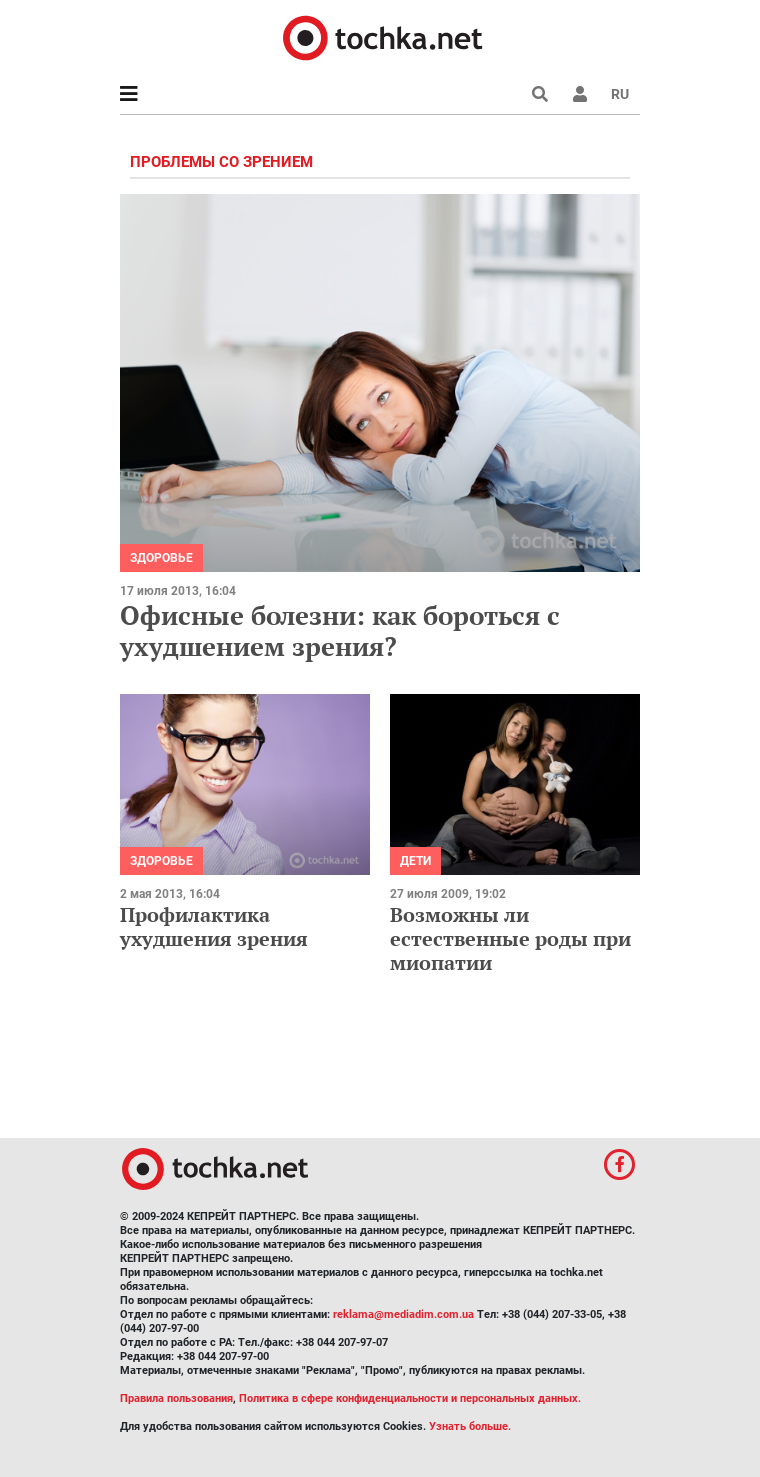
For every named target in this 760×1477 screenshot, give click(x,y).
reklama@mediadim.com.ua (403, 1314)
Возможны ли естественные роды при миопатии (510, 938)
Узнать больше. (470, 1426)
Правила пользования (176, 1398)
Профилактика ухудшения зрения (214, 926)
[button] (580, 94)
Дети (415, 861)
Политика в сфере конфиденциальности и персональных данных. (410, 1398)
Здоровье (161, 558)
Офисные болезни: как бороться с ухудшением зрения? (340, 630)
